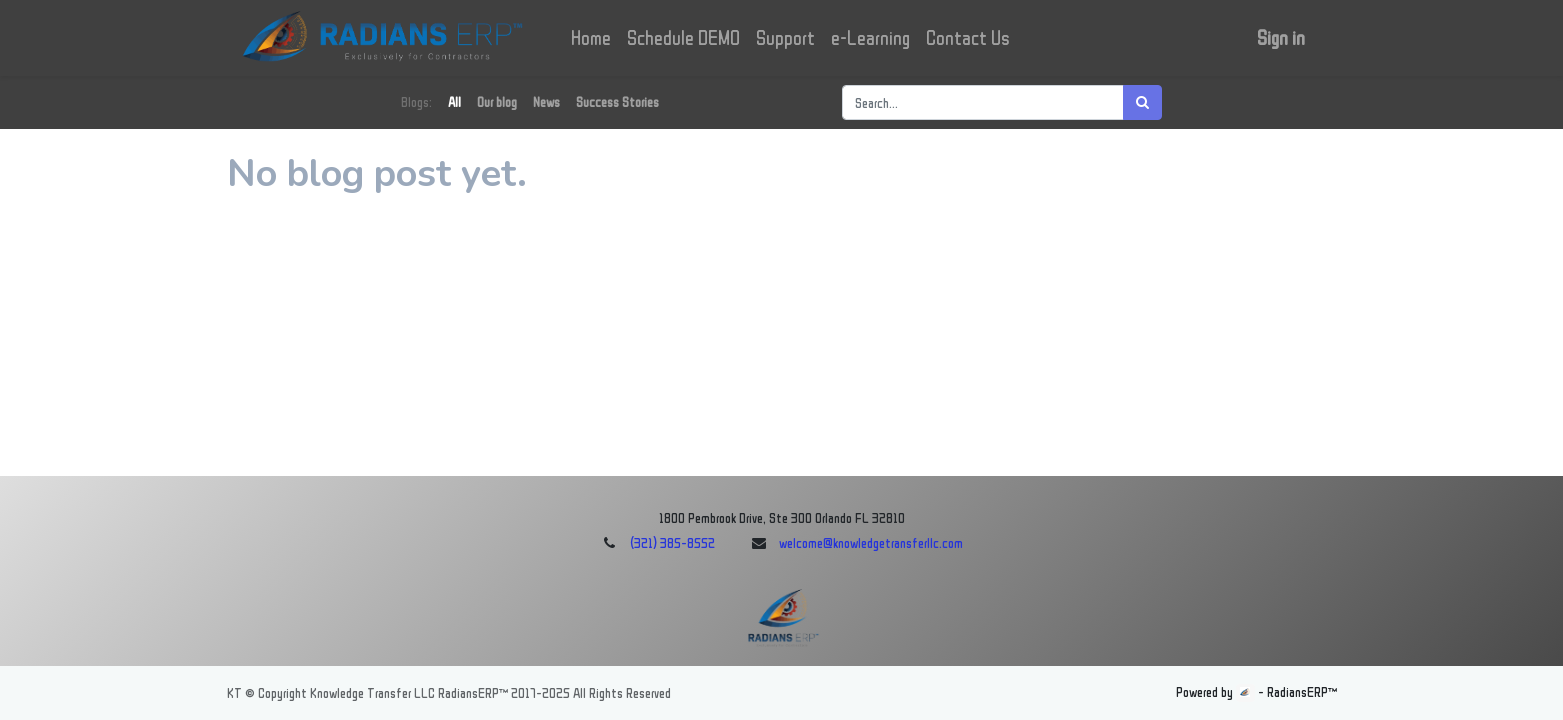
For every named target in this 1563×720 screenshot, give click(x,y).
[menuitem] (592, 38)
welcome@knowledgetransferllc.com (871, 543)
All (454, 102)
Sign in (1281, 38)
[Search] (1142, 102)
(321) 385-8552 (672, 543)
